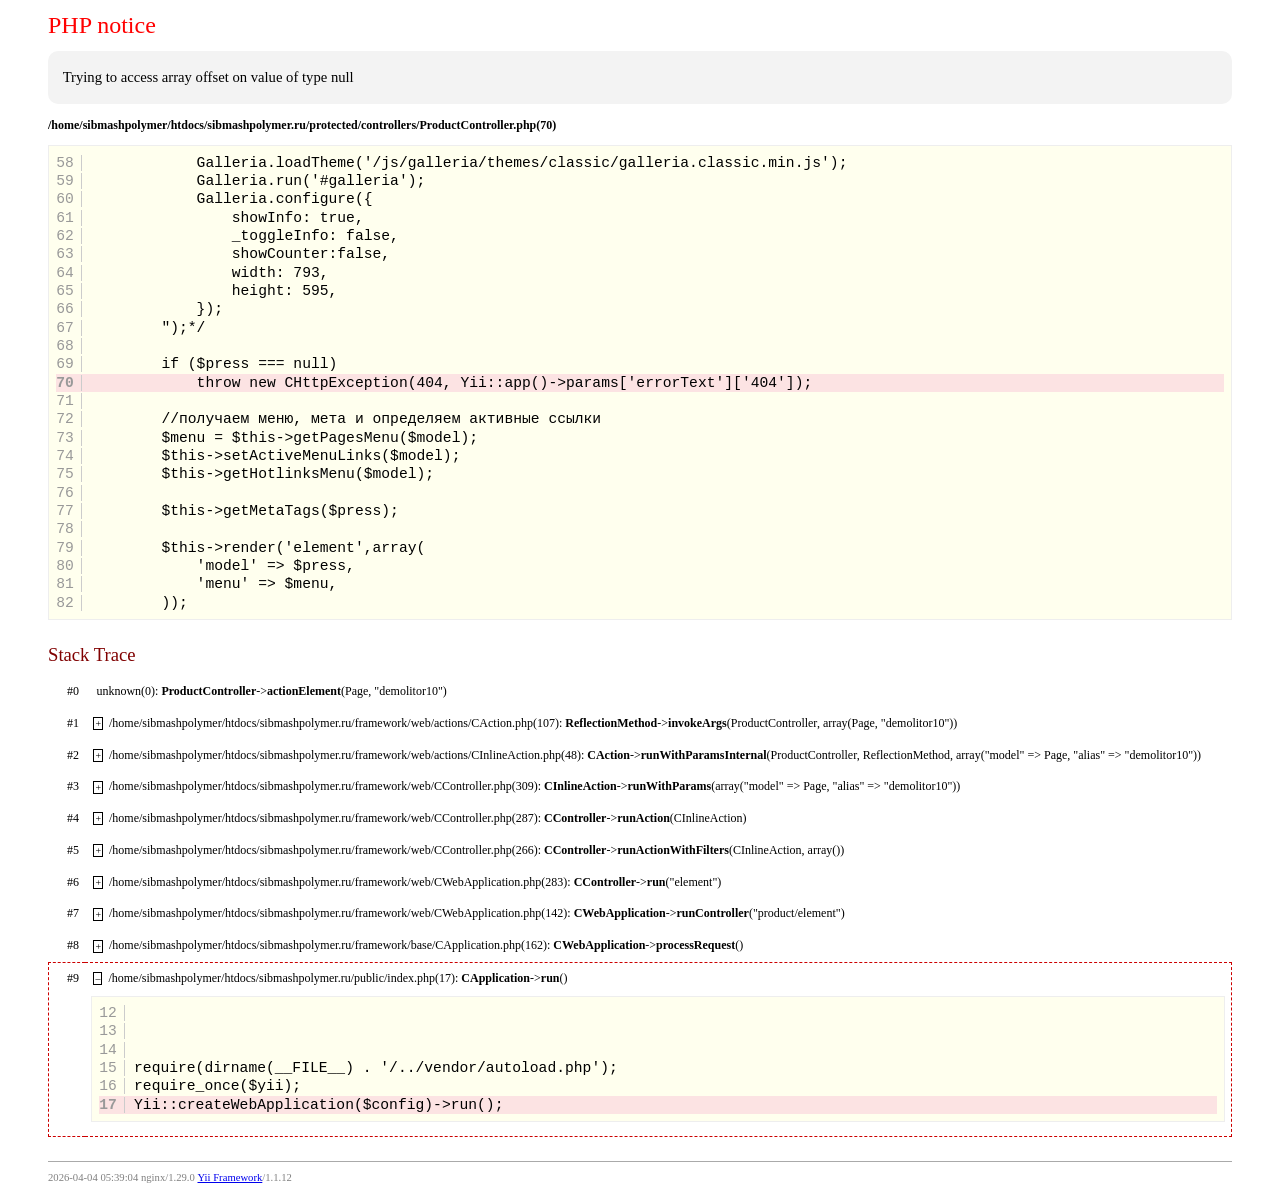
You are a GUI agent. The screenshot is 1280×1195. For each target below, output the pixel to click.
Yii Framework (229, 1177)
